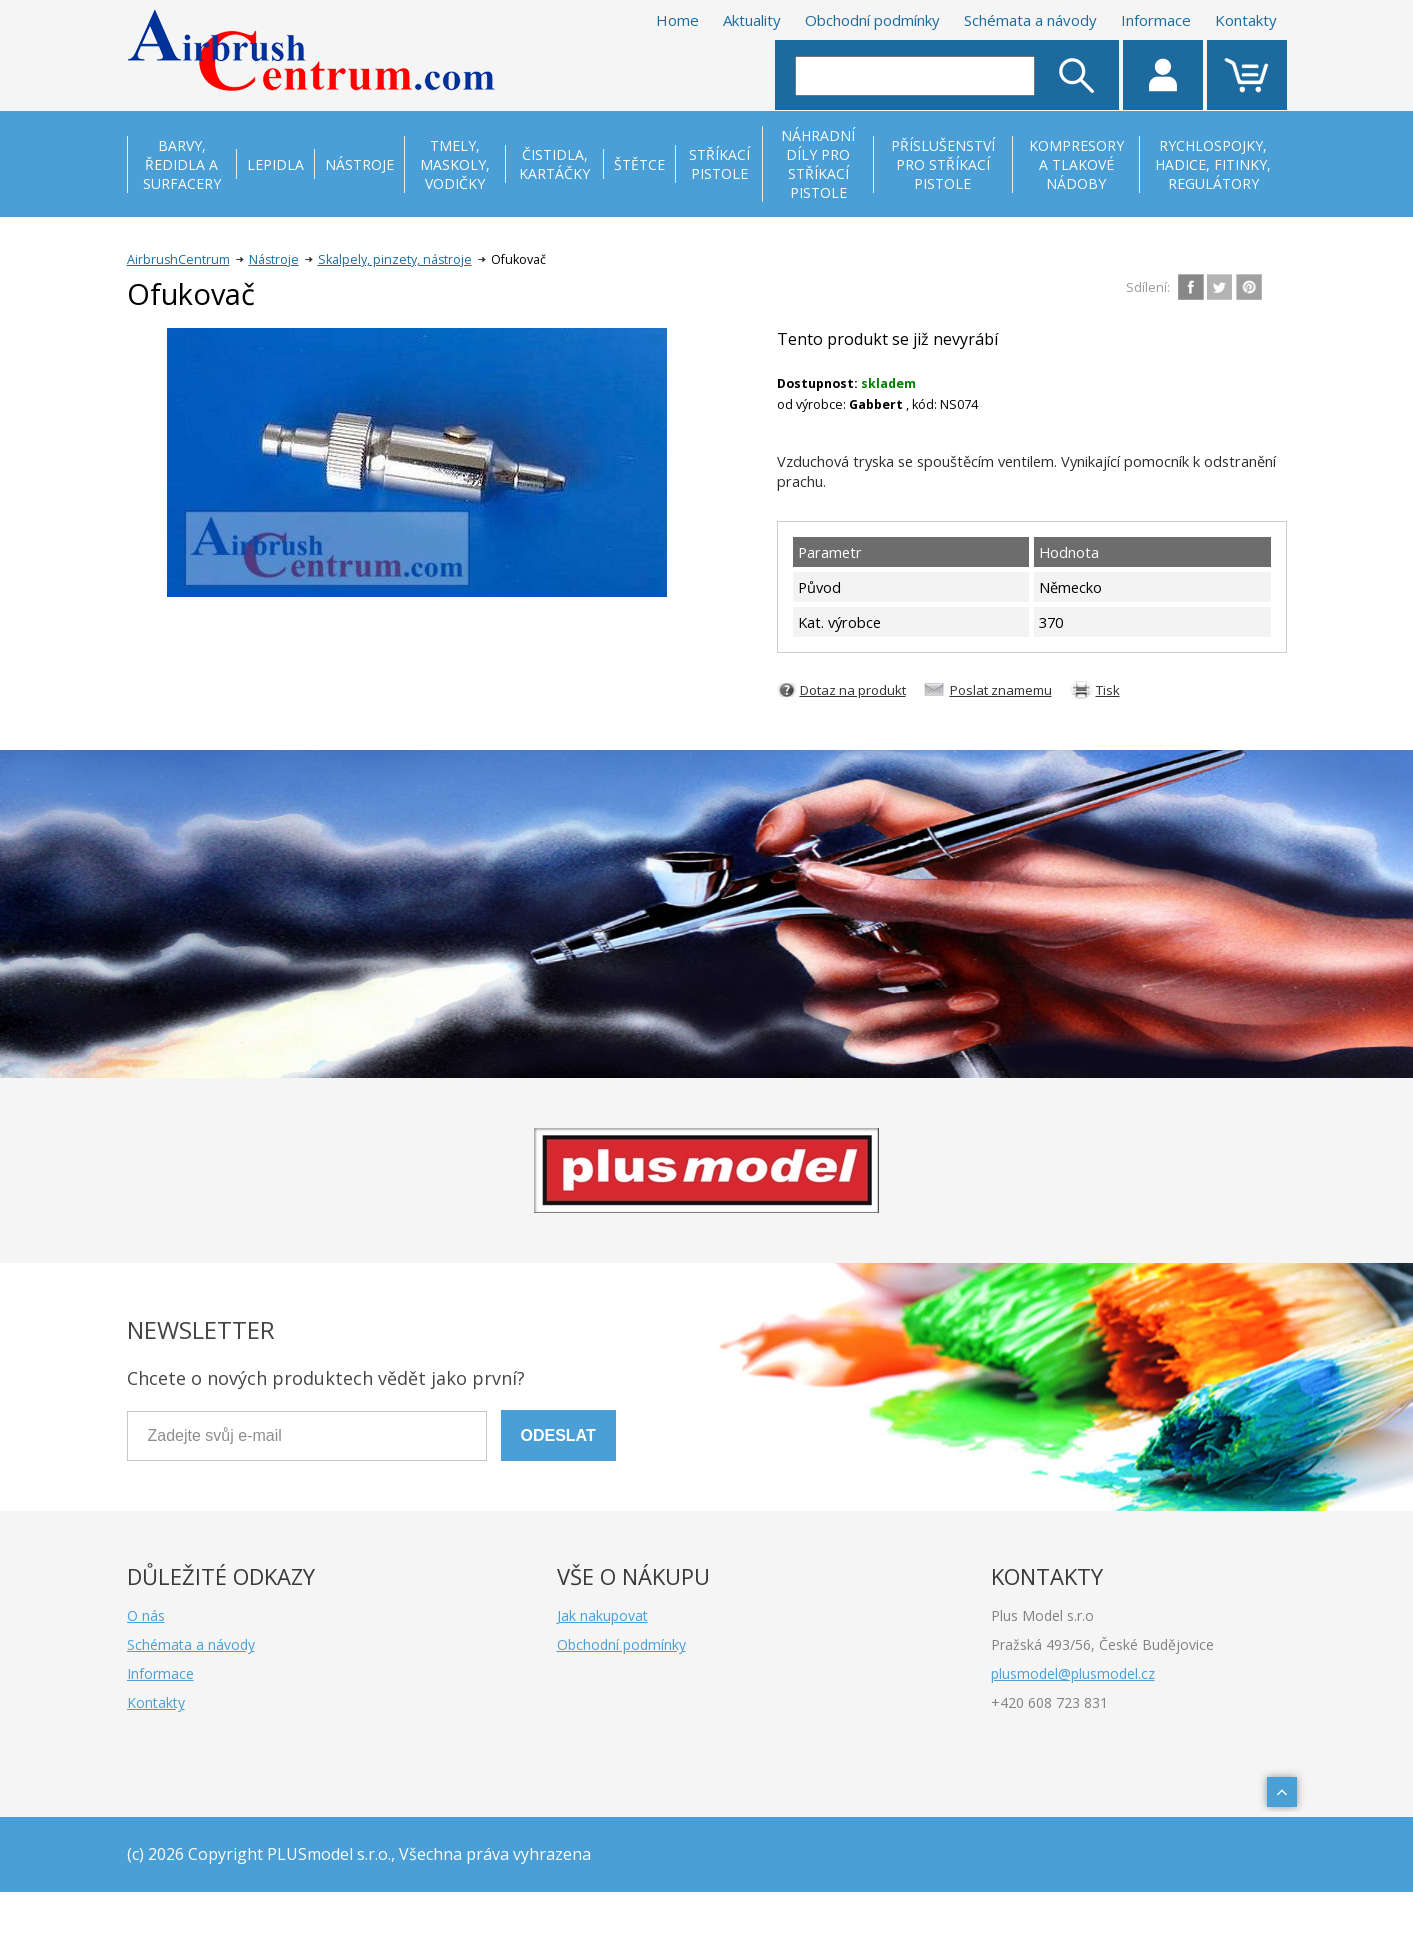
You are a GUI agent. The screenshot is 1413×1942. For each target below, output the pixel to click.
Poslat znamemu (1001, 690)
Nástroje (274, 259)
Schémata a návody (1030, 20)
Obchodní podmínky (872, 20)
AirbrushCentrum (178, 259)
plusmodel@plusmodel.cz (1073, 1673)
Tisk (1108, 690)
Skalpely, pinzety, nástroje (395, 259)
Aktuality (752, 20)
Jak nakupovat (602, 1615)
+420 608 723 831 (1049, 1702)
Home (677, 20)
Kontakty (1246, 20)
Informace (1156, 20)
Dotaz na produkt (853, 690)
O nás (146, 1615)
